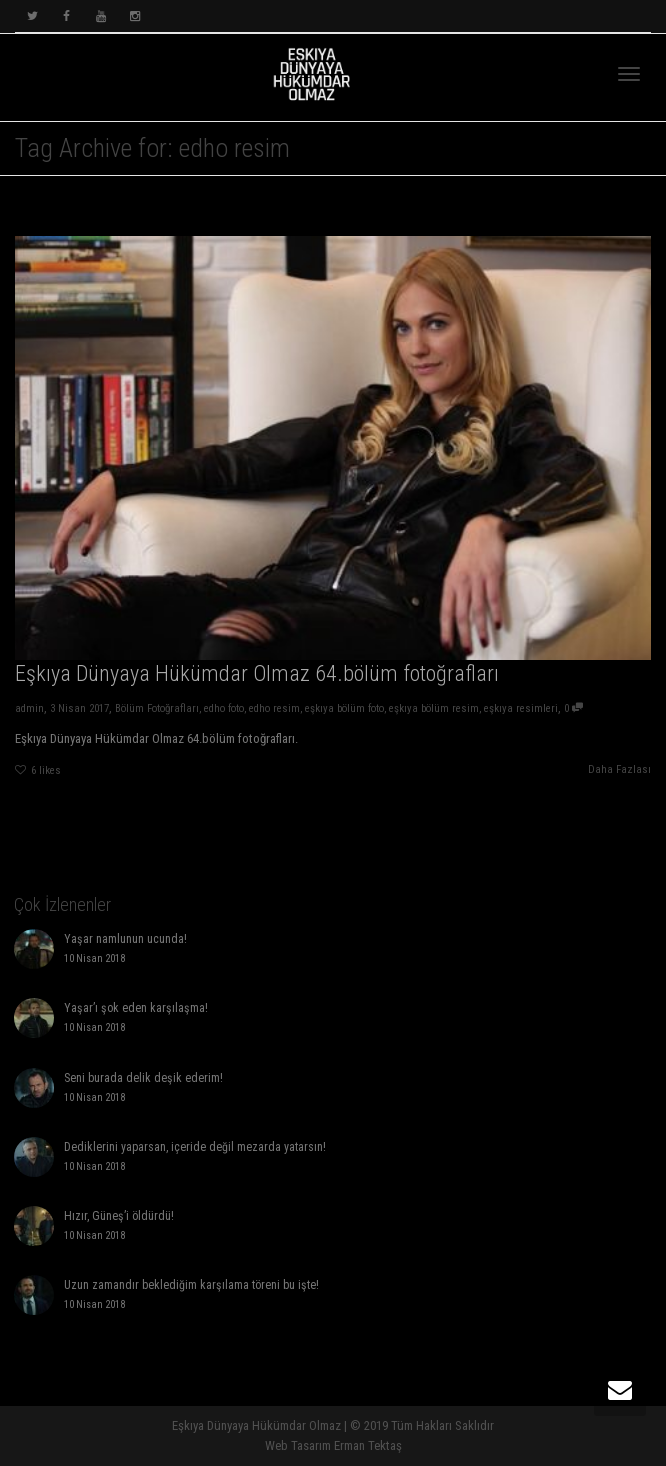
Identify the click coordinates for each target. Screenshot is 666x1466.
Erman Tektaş (368, 1445)
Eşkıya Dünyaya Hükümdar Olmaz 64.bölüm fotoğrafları (257, 673)
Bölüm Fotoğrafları (157, 708)
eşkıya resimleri (521, 708)
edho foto (224, 708)
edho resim (274, 708)
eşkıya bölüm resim (434, 708)
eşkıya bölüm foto (344, 708)
